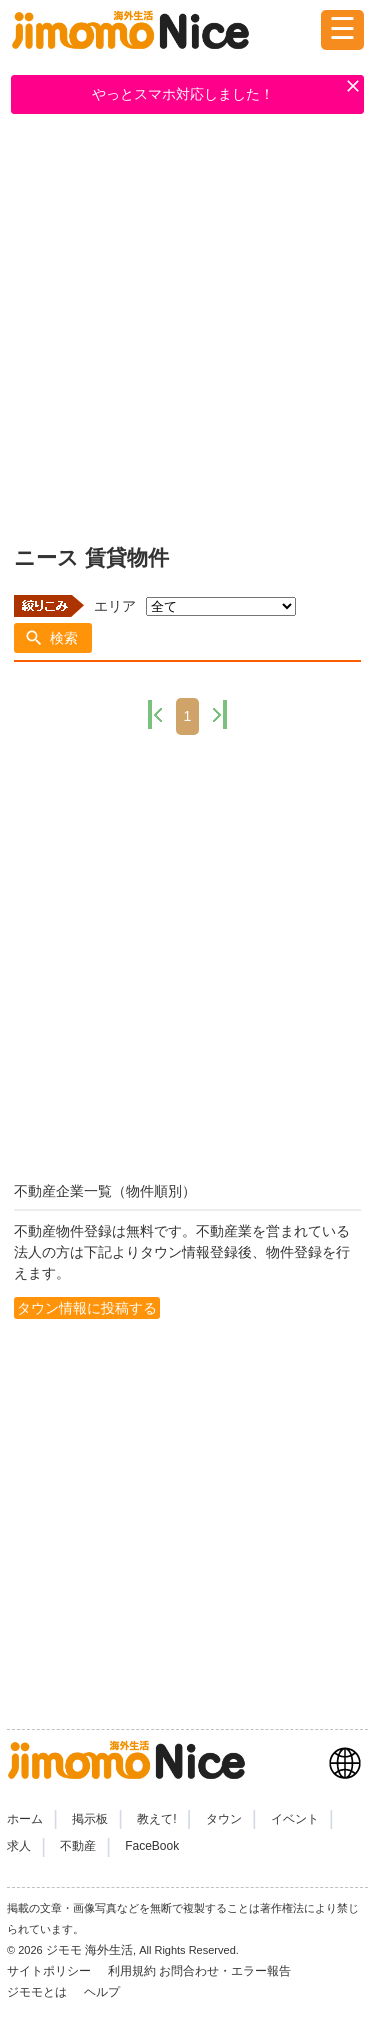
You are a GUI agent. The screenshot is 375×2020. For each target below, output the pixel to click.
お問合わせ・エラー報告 (226, 1971)
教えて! (156, 1819)
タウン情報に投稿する (87, 1308)
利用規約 (132, 1971)
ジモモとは (38, 1992)
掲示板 (90, 1819)
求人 (19, 1846)
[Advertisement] (187, 325)
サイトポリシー (50, 1971)
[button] (53, 638)
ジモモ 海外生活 (89, 1950)
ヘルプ (102, 1992)
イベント (295, 1819)
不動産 (78, 1846)
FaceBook (152, 1846)
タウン (224, 1819)
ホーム (25, 1819)
